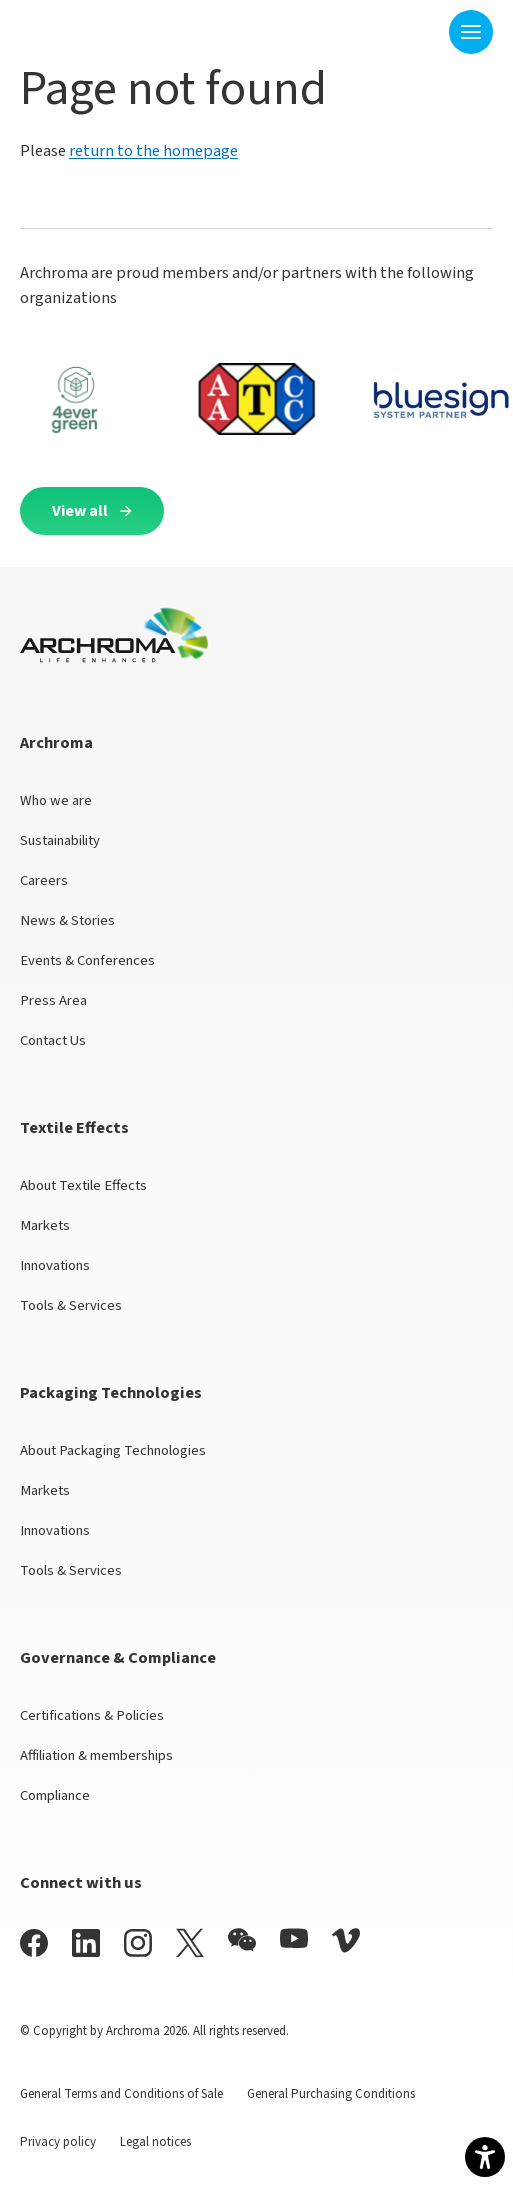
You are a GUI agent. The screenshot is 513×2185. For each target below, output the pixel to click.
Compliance (55, 1795)
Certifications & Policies (92, 1715)
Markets (45, 1225)
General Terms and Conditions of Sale (121, 2094)
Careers (44, 880)
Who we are (56, 800)
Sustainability (60, 840)
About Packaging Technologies (113, 1450)
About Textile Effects (83, 1185)
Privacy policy (58, 2142)
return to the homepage (153, 151)
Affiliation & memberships (96, 1755)
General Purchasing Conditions (331, 2094)
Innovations (55, 1265)
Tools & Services (71, 1305)
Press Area (53, 1000)
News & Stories (67, 920)
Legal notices (155, 2142)
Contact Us (53, 1040)
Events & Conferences (87, 960)
